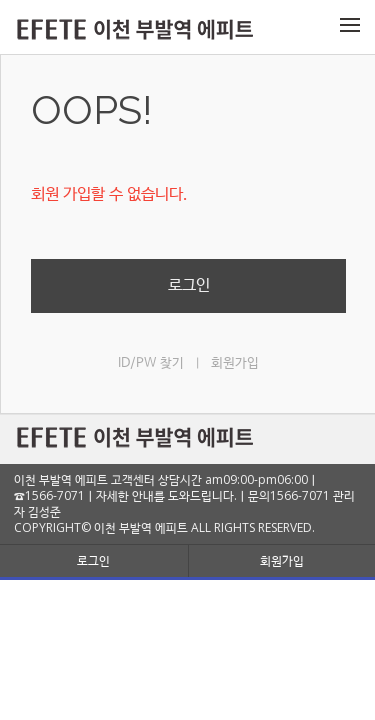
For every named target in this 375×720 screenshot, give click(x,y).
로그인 (189, 285)
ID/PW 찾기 (151, 363)
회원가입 (235, 363)
